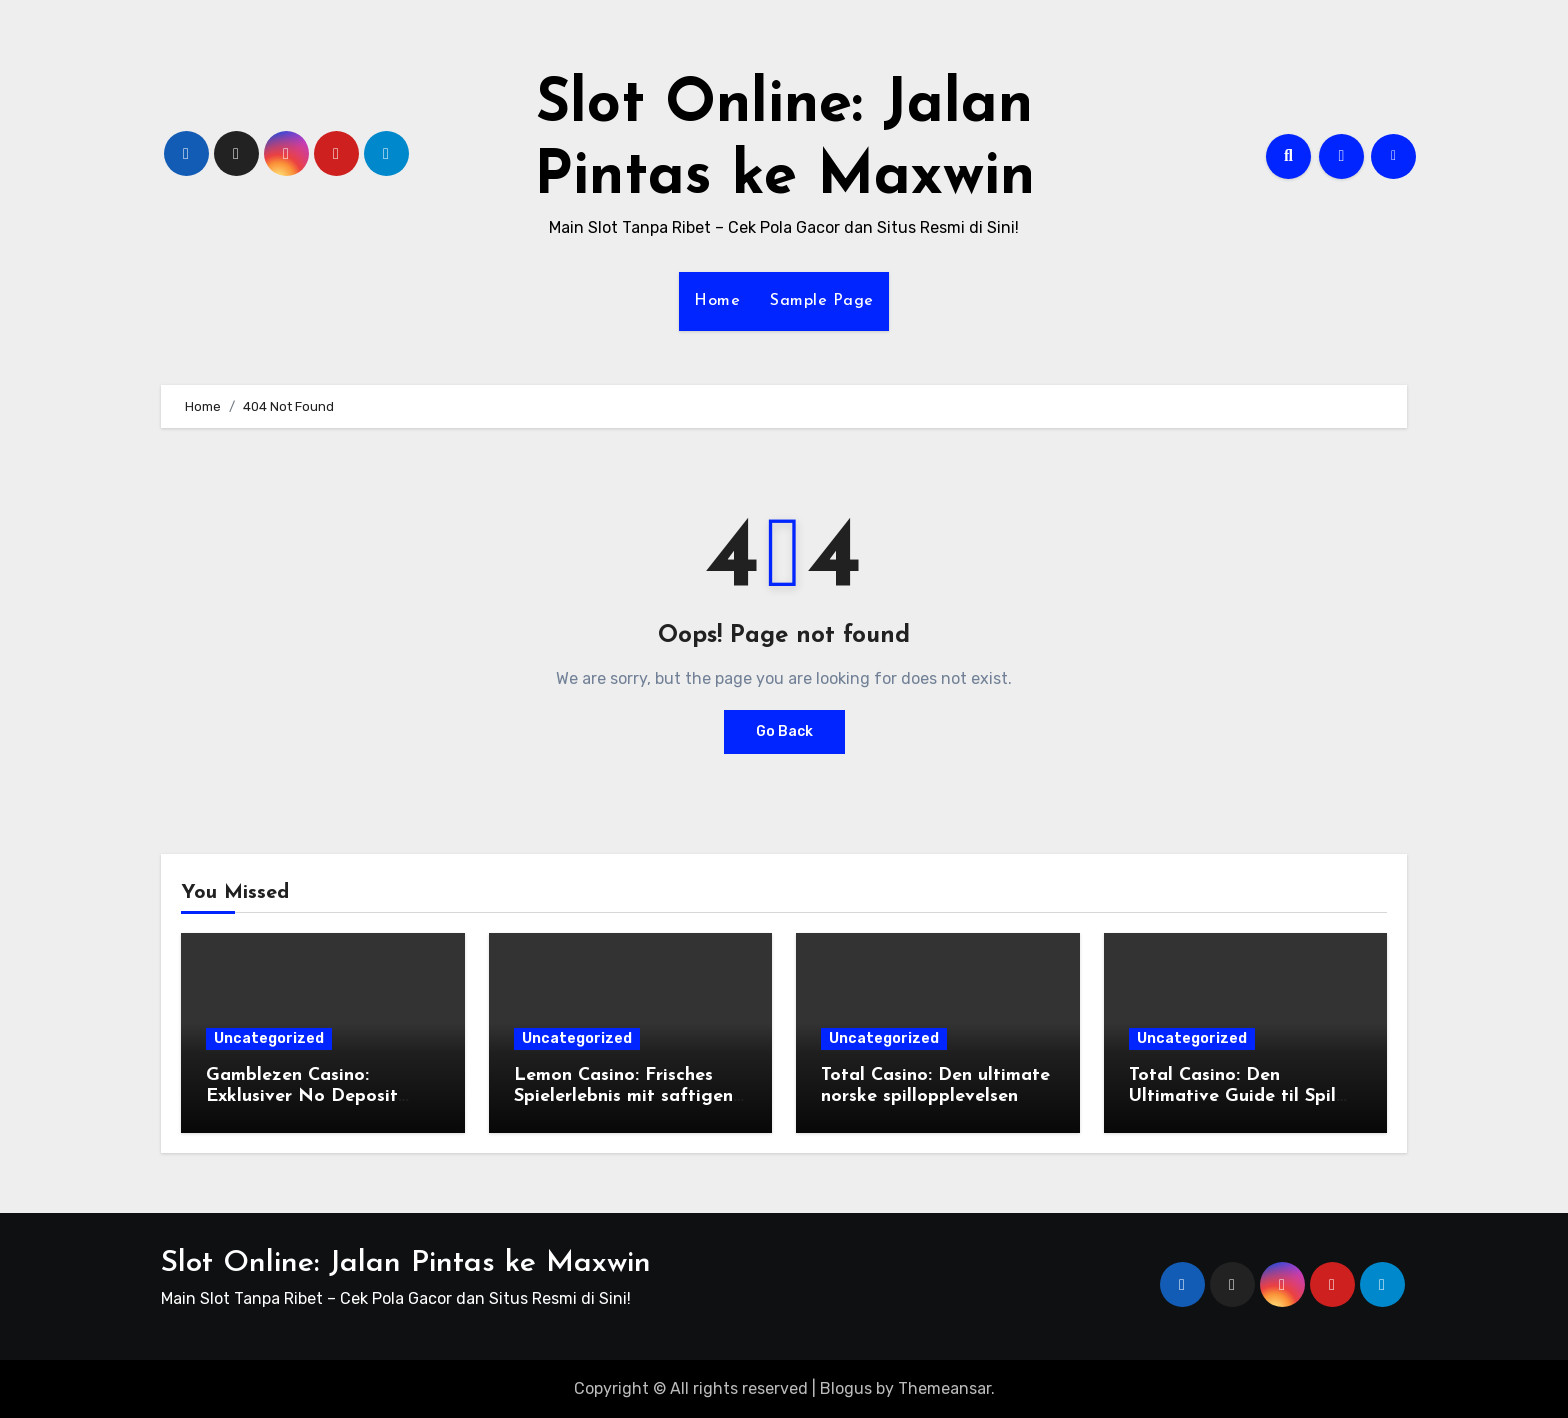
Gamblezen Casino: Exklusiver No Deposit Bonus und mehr (302, 1097)
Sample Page (822, 301)
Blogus (846, 1388)
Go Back (784, 731)
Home (717, 301)
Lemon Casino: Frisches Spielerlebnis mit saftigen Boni (623, 1097)
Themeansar (944, 1388)
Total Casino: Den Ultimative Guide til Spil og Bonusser (1232, 1097)
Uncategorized (269, 1038)
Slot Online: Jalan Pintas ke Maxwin (406, 1263)
